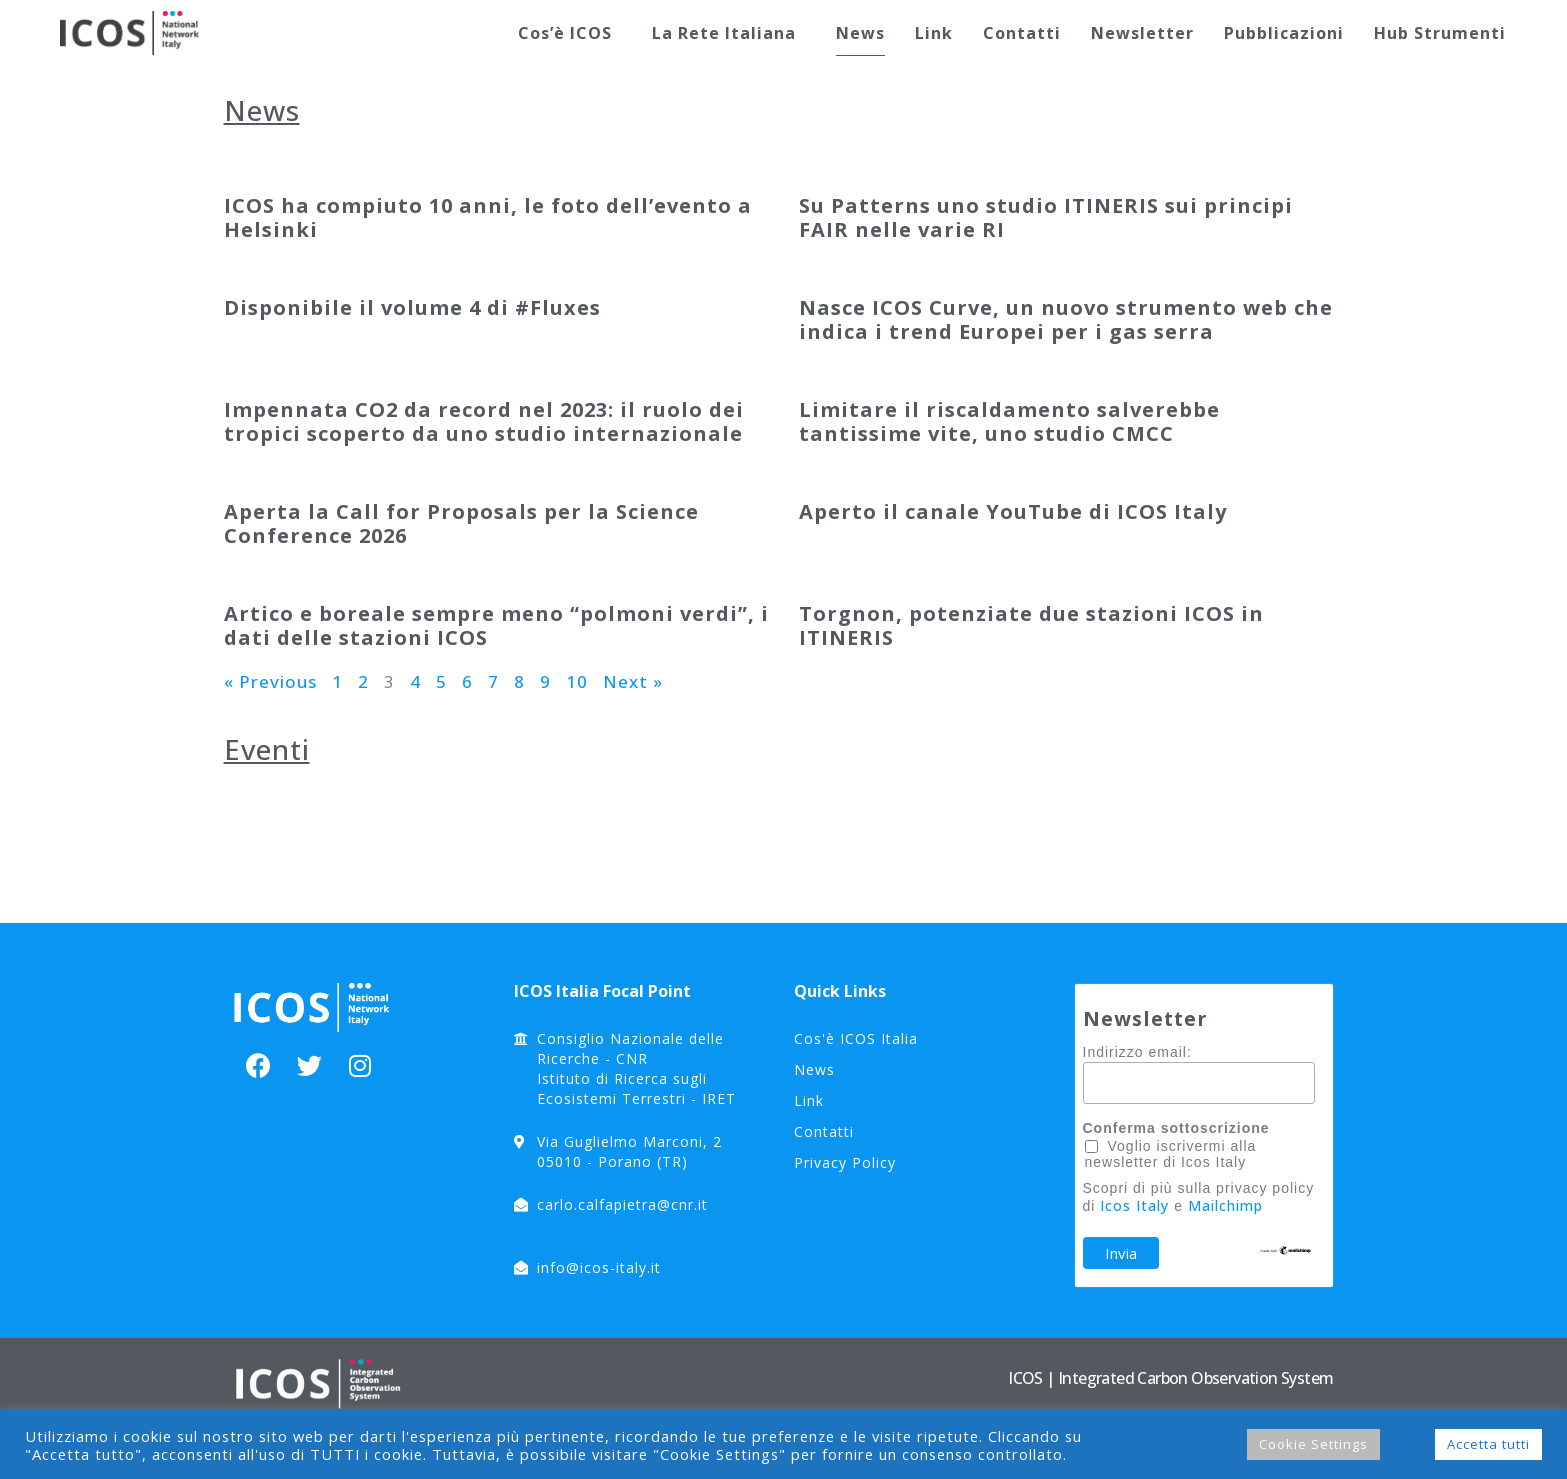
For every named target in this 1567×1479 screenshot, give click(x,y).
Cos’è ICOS (570, 33)
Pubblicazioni (1284, 33)
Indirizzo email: (1137, 1052)
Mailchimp (1225, 1205)
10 (577, 681)
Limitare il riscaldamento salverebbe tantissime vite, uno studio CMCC (1009, 421)
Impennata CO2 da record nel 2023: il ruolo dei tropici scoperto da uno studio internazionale (484, 421)
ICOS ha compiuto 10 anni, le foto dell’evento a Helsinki (488, 217)
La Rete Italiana (729, 33)
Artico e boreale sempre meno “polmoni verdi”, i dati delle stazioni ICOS (496, 625)
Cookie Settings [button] (1313, 1444)
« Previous (270, 681)
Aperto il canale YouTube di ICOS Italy (1013, 511)
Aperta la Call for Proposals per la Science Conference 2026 (461, 523)
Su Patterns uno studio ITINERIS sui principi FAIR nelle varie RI (1046, 217)
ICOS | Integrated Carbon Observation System (1170, 1378)
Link (934, 33)
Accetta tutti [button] (1488, 1444)
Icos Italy (1134, 1205)
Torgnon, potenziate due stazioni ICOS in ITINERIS (1031, 625)
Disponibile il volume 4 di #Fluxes (412, 307)
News (860, 33)
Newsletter (1142, 33)
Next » (633, 681)
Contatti (1022, 33)
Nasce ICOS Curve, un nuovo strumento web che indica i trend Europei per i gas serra (1066, 319)
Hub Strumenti (1440, 33)
